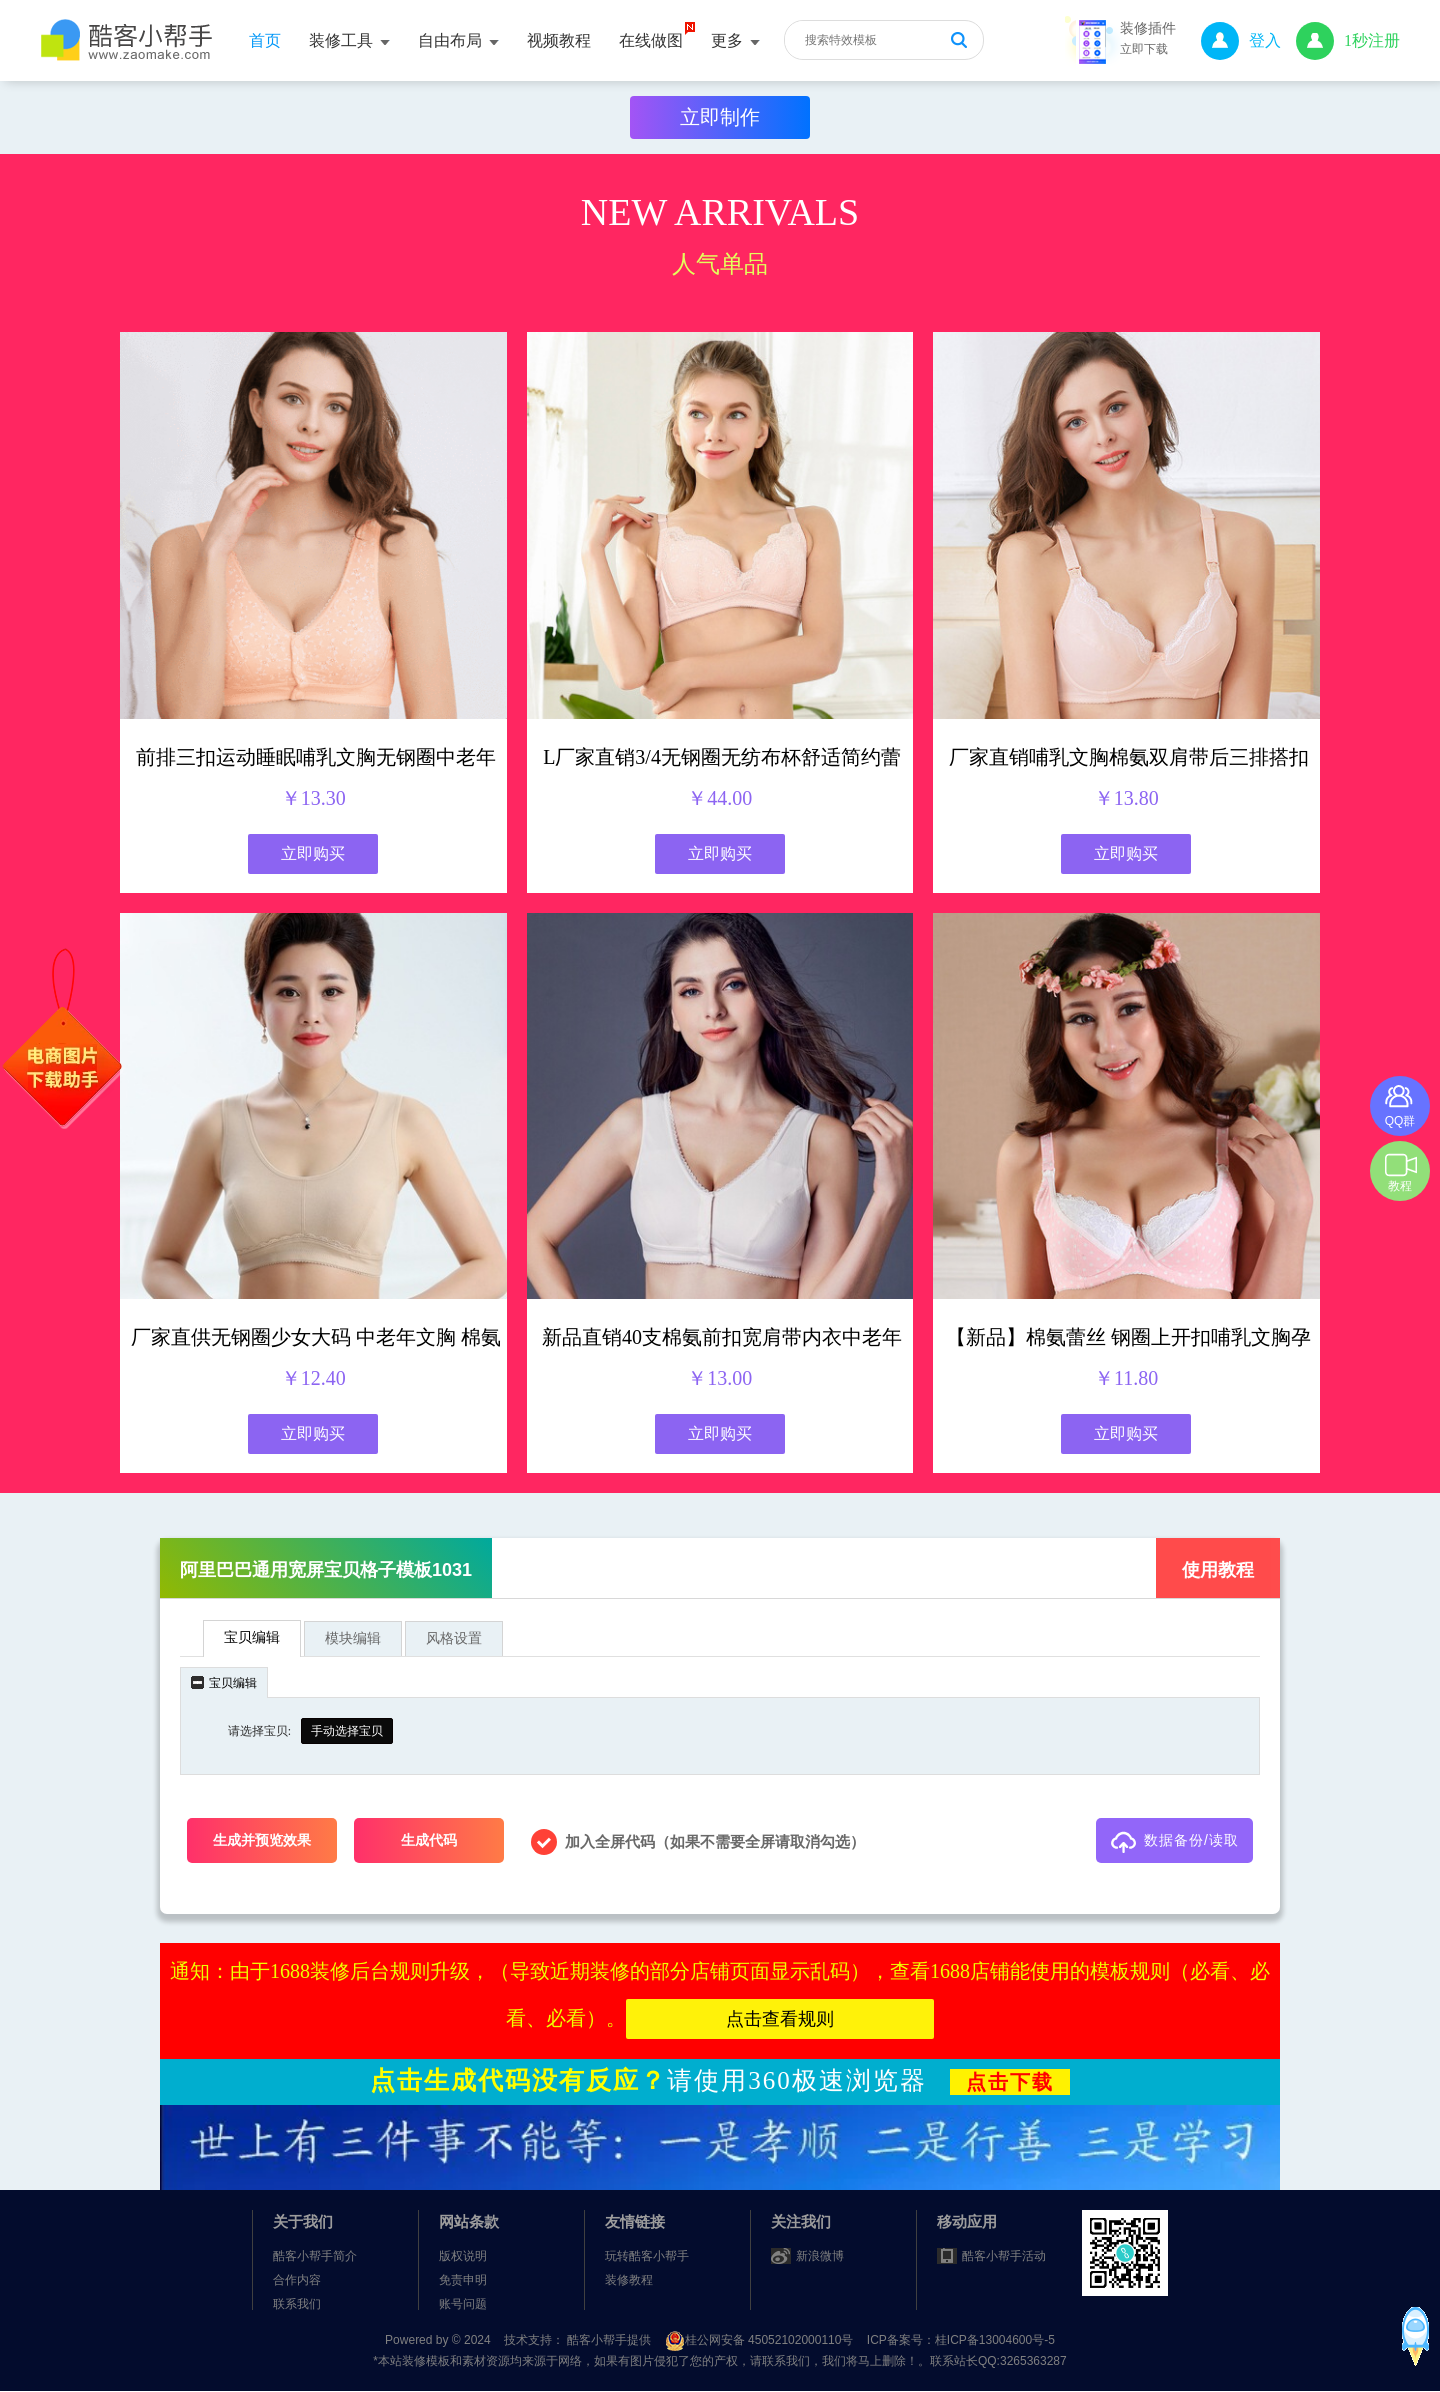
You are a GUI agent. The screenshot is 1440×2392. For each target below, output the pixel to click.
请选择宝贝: (259, 1731)
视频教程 (559, 40)
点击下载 (1010, 2082)
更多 (735, 40)
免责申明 (463, 2280)
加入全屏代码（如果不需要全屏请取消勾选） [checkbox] (698, 1842)
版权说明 (463, 2256)
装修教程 (629, 2280)
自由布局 (458, 40)
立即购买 (313, 853)
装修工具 (349, 40)
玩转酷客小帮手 (647, 2256)
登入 (1241, 40)
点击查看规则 (780, 2019)
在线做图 (651, 40)
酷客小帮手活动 (1004, 2256)
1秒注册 (1348, 40)
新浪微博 (820, 2256)
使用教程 (1218, 1570)
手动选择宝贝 (347, 1731)
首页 (265, 40)
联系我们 (297, 2304)
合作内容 (297, 2280)
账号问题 (463, 2304)
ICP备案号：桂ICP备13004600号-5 (961, 2340)
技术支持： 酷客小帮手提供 (579, 2340)
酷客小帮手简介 (315, 2256)
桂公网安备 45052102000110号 (761, 2340)
